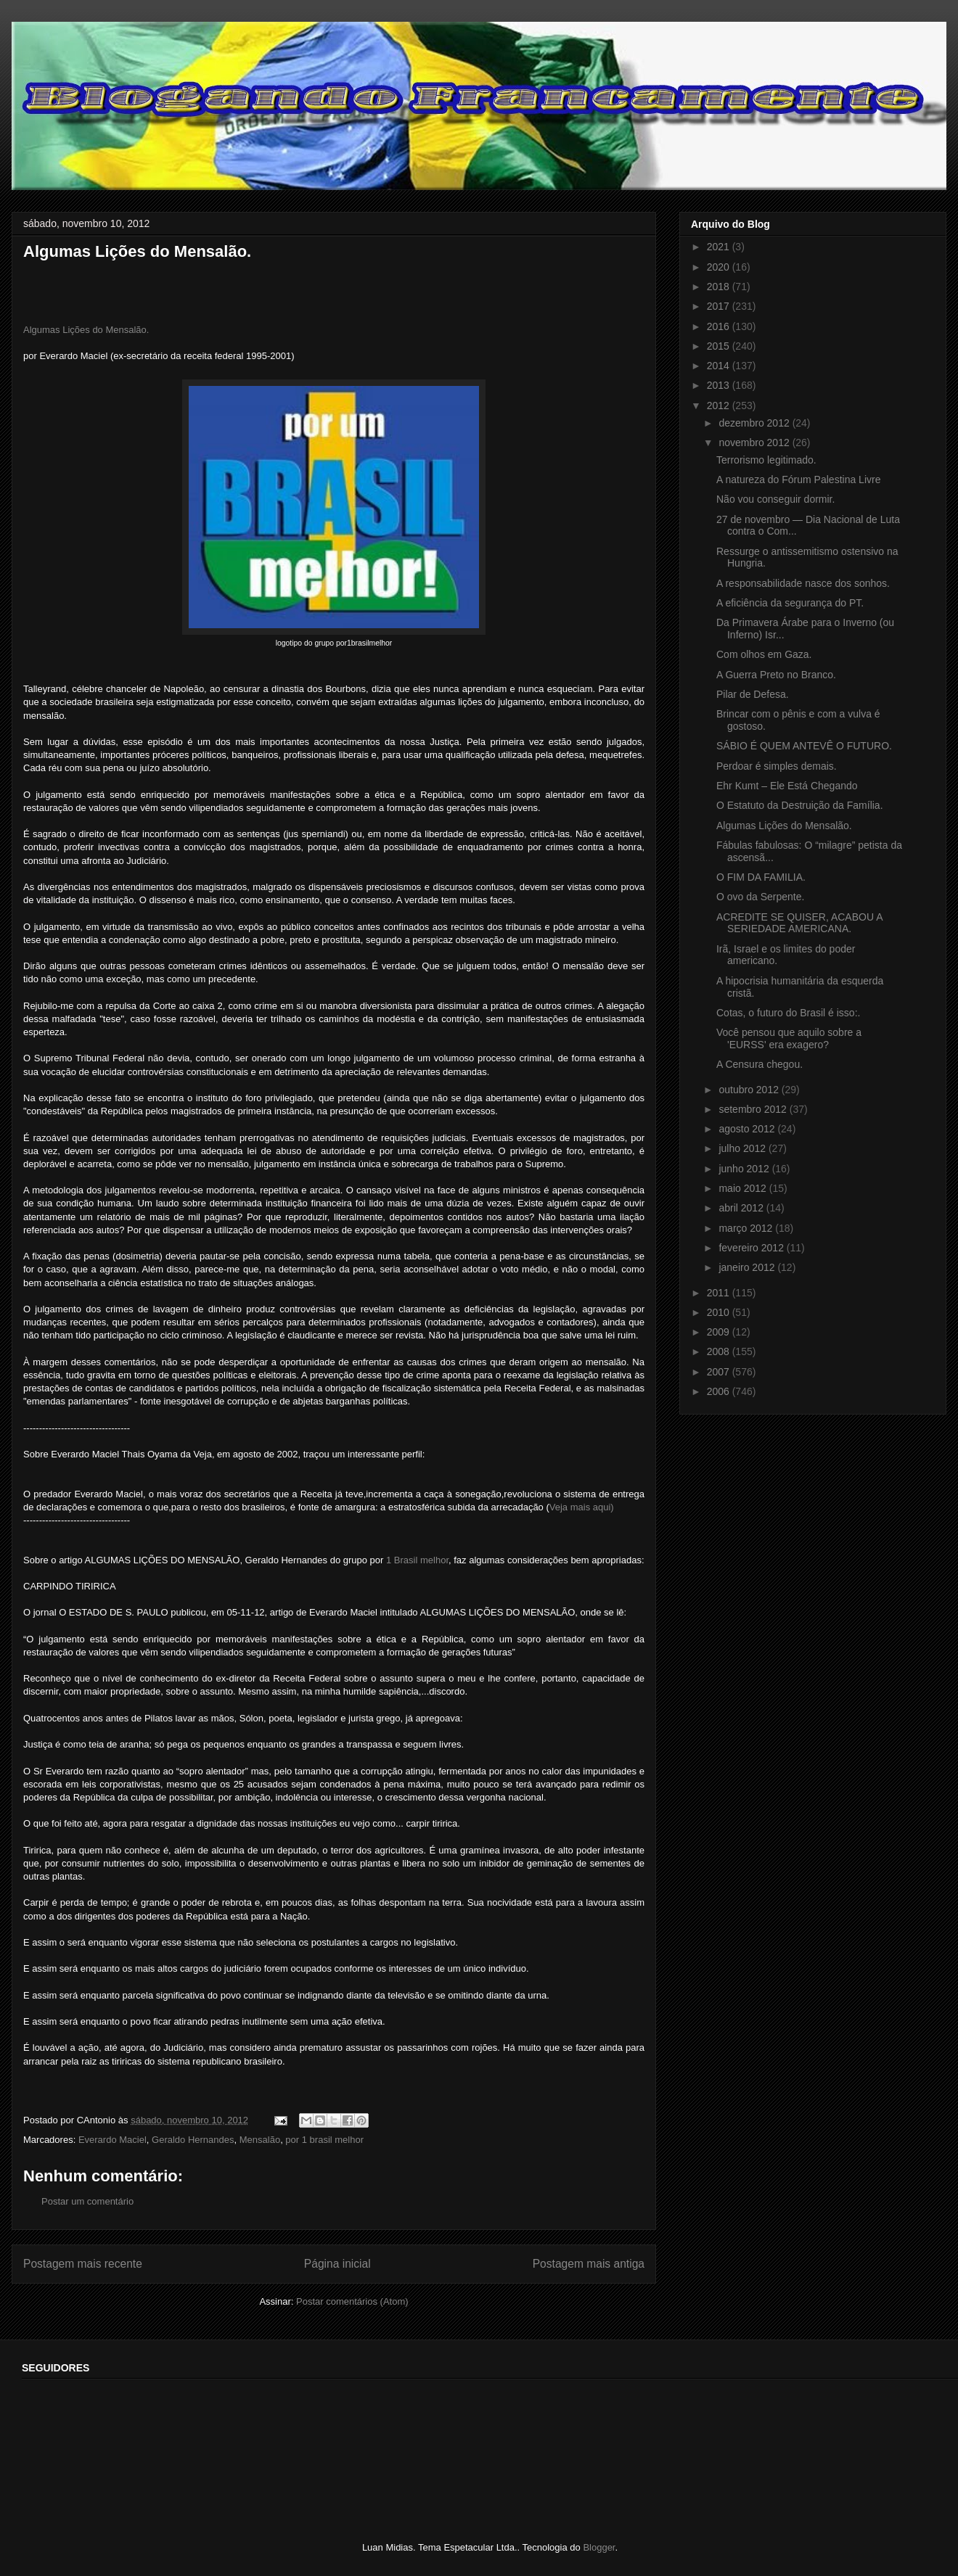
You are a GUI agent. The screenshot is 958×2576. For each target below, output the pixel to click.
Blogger (599, 2547)
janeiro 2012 (747, 1267)
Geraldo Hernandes (193, 2139)
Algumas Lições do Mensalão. (86, 329)
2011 (719, 1293)
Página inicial (337, 2264)
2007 (719, 1372)
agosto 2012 (747, 1129)
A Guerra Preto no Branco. (776, 674)
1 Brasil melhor (417, 1560)
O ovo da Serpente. (760, 896)
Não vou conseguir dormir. (775, 499)
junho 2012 (744, 1168)
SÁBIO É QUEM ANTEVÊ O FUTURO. (804, 746)
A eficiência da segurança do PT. (790, 603)
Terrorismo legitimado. (766, 460)
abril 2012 (742, 1208)
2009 (719, 1332)
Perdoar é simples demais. (776, 766)
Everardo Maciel (112, 2139)
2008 (719, 1351)
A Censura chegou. (759, 1064)
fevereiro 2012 (752, 1248)
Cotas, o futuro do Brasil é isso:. (788, 1013)
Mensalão (259, 2139)
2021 (719, 246)
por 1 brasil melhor (324, 2139)
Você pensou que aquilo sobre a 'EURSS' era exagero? (788, 1038)
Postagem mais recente (82, 2264)
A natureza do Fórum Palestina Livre (798, 479)
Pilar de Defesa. (752, 694)
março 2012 (746, 1228)
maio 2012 (743, 1188)
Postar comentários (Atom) (352, 2301)
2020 (719, 267)
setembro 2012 (753, 1109)
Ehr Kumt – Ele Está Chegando (787, 785)
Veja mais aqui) (581, 1507)
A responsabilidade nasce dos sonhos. (803, 583)
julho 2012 (743, 1148)
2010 (719, 1312)
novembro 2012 (755, 442)
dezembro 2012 (755, 423)
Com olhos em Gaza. (764, 654)
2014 (719, 365)
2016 (719, 326)
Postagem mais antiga (588, 2264)
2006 (719, 1391)
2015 (719, 346)
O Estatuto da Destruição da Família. (799, 805)
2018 (719, 286)
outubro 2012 (749, 1089)
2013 (719, 385)
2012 (719, 405)
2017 (719, 306)
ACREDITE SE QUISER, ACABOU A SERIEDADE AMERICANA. (799, 923)
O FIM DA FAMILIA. (761, 877)
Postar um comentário (87, 2201)
